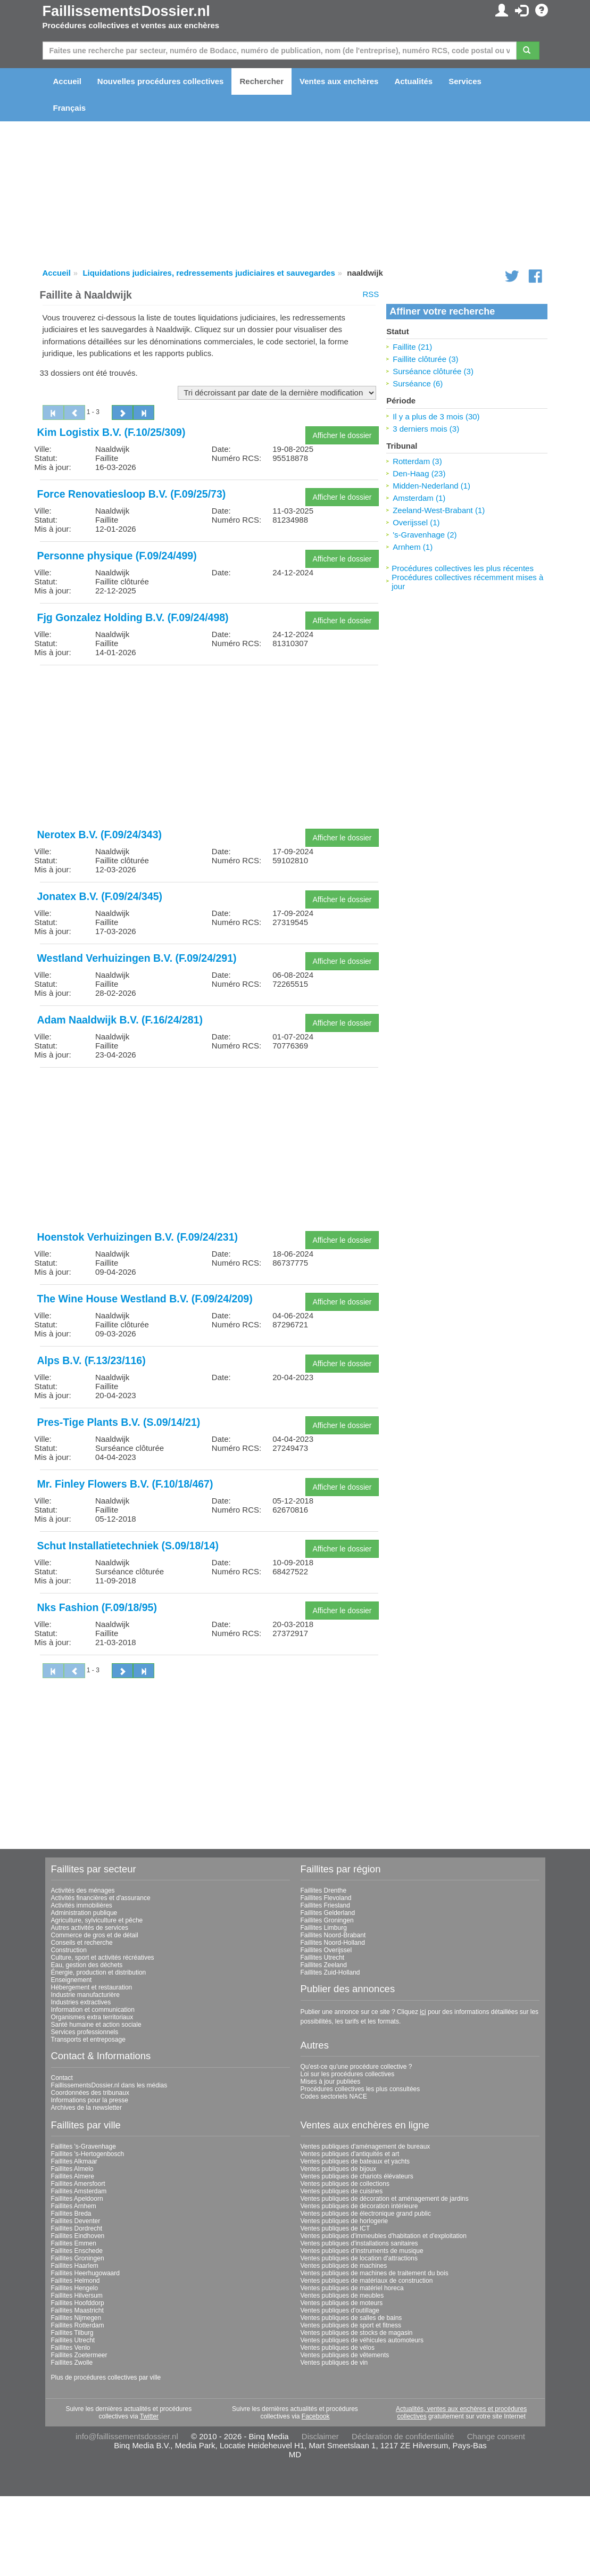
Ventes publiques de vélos (338, 2347)
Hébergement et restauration (91, 1987)
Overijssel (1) (416, 522)
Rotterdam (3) (417, 461)
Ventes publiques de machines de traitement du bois (374, 2273)
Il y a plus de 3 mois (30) (436, 416)
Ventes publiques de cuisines (342, 2191)
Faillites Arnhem (73, 2206)
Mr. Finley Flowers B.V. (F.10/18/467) (125, 1484)
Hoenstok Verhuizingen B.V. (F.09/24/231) (137, 1237)
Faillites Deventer (76, 2221)
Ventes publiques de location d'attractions (359, 2258)
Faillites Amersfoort (78, 2183)
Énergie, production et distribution (98, 1972)
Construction (69, 1950)
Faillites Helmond (75, 2280)
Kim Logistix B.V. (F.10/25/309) (111, 432)
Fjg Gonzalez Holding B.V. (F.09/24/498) (133, 617)
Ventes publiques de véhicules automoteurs (362, 2340)
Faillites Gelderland (328, 1913)
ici (423, 2012)
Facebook (316, 2416)
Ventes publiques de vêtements (345, 2355)
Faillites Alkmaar (74, 2161)
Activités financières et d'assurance (101, 1898)
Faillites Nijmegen (76, 2318)
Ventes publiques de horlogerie (344, 2221)
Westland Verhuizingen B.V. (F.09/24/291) (137, 958)
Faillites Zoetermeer (79, 2355)
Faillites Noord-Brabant (333, 1935)
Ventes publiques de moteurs (342, 2303)
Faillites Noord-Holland (333, 1942)
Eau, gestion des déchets (87, 1965)
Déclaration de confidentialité (403, 2436)
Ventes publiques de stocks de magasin (357, 2332)
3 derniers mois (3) (426, 428)
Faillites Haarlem (74, 2265)
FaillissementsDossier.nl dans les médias (109, 2085)
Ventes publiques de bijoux (339, 2169)
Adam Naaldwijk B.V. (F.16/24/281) (120, 1020)
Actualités (413, 81)
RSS (370, 294)
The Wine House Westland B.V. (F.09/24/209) (145, 1298)
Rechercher (261, 81)
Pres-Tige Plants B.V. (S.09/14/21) (119, 1422)
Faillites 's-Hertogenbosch (87, 2154)
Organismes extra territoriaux (92, 2017)
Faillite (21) (412, 346)
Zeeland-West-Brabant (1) (439, 510)
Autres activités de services (89, 1927)
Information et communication (93, 2009)
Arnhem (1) (413, 546)
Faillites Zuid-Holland (330, 1972)
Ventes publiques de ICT (335, 2228)
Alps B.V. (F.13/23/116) (91, 1360)
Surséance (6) (418, 383)
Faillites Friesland (325, 1905)
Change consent (496, 2436)
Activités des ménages (83, 1890)
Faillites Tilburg (72, 2332)
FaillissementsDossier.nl (126, 11)
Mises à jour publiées (331, 2081)
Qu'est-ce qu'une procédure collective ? (356, 2066)
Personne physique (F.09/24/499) (117, 556)
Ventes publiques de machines (344, 2265)
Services (464, 81)
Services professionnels (85, 2032)
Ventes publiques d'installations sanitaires (359, 2243)
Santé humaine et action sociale (96, 2024)
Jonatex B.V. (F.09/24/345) (100, 896)
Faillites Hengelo (74, 2288)
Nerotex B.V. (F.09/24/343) (99, 834)
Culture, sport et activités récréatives (102, 1957)
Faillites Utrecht (323, 1957)
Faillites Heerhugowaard (85, 2273)
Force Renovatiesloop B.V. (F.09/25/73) (131, 494)
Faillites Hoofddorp (77, 2303)
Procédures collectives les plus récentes (463, 568)
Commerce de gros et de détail (94, 1935)
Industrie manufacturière (85, 1995)
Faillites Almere (72, 2176)
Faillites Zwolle (72, 2362)
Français (69, 107)
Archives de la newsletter (86, 2107)
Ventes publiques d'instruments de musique (362, 2251)
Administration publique (84, 1913)
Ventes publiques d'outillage (340, 2310)
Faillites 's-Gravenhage (83, 2146)
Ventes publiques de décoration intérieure (359, 2206)
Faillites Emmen (73, 2243)
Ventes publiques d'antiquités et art (350, 2154)
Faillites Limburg (324, 1927)
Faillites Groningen (327, 1920)
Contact (62, 2078)
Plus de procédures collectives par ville (106, 2377)
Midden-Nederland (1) (431, 485)
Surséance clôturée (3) (433, 371)
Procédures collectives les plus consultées (360, 2089)
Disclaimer (320, 2436)
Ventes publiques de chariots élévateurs (357, 2176)
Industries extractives (81, 2002)
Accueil (67, 81)
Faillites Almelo (72, 2169)
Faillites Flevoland (326, 1898)
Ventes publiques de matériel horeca (352, 2288)
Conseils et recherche (82, 1942)
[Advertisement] (209, 747)
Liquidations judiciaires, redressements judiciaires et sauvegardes (208, 272)
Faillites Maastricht (77, 2310)
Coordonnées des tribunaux (90, 2092)
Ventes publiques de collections (345, 2183)
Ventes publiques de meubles (342, 2295)
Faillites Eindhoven (78, 2236)
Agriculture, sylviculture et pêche (97, 1920)
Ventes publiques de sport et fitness (351, 2325)
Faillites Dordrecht (77, 2228)
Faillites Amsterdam (79, 2191)
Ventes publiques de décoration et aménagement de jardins (385, 2198)
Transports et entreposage (88, 2039)
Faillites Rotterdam (77, 2325)
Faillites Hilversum (77, 2295)
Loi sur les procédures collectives (348, 2074)
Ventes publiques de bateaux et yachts (355, 2161)
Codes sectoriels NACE (334, 2096)
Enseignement (71, 1980)
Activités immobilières (81, 1905)
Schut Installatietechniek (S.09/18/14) (128, 1545)
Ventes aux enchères (339, 81)
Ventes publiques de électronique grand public (366, 2213)
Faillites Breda (71, 2213)
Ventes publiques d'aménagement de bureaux (365, 2146)
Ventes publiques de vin (334, 2362)
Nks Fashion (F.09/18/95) (97, 1607)
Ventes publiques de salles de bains (351, 2318)
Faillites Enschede (77, 2251)
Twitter (149, 2416)
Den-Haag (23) (419, 473)
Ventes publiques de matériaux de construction (367, 2280)
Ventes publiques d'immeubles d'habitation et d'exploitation (384, 2236)
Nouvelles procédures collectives (160, 81)
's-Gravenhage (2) (424, 534)
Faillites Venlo (70, 2347)
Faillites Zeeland (324, 1965)
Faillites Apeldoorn (77, 2198)
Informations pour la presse (89, 2100)
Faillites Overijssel (326, 1950)
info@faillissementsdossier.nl (127, 2436)
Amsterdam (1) (419, 497)
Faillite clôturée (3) (425, 359)
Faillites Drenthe (324, 1890)
